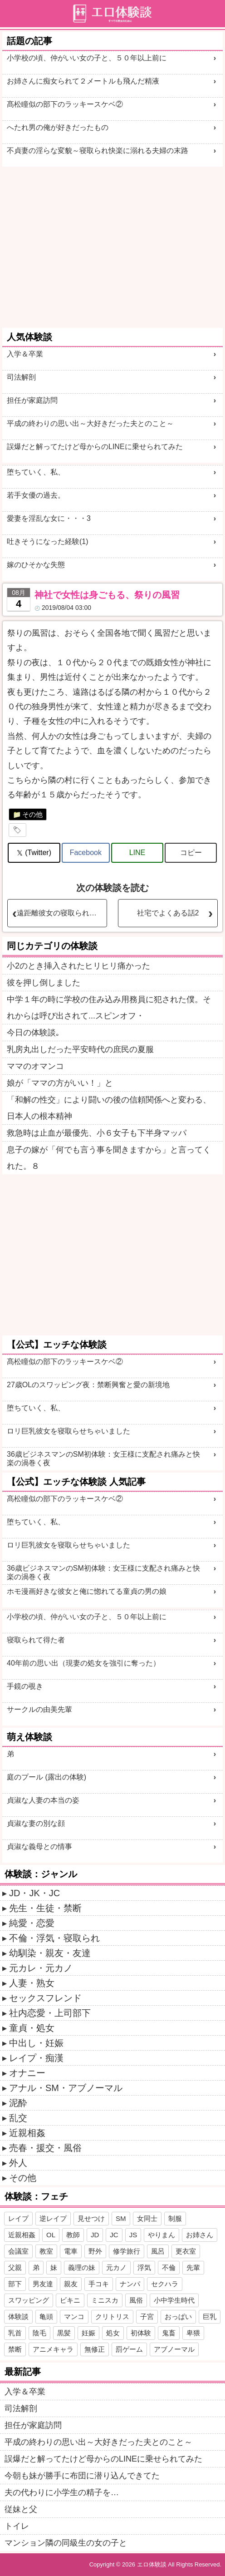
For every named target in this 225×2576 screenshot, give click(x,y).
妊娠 (88, 2333)
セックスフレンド (45, 1998)
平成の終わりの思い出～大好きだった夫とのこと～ (90, 423)
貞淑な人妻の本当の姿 (43, 1800)
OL (50, 2235)
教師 (73, 2235)
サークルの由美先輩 (39, 1709)
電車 (71, 2251)
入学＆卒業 (25, 354)
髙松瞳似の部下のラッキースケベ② (65, 104)
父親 (15, 2267)
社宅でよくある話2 (168, 913)
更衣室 (186, 2251)
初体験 (141, 2333)
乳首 (15, 2333)
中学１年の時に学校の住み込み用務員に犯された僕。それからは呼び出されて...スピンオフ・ (109, 1007)
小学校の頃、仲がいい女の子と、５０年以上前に (86, 58)
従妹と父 (21, 2509)
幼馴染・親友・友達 (50, 1953)
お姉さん (199, 2235)
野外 (95, 2251)
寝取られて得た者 (36, 1640)
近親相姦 (27, 2133)
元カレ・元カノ (41, 1968)
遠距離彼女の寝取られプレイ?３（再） (62, 913)
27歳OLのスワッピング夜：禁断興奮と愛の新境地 (88, 1385)
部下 (15, 2284)
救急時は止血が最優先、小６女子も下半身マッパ (96, 1132)
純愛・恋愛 (31, 1923)
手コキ (98, 2284)
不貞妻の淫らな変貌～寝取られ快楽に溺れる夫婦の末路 (97, 150)
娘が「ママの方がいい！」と (60, 1083)
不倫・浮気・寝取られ (54, 1938)
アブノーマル (174, 2349)
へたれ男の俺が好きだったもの (57, 127)
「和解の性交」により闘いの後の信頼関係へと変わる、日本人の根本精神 (109, 1108)
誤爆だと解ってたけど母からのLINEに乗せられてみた (95, 446)
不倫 (169, 2267)
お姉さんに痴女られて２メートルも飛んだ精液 (83, 81)
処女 (113, 2333)
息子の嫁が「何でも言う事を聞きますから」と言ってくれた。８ (109, 1158)
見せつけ (91, 2218)
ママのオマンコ (35, 1066)
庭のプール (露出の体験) (46, 1777)
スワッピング (28, 2300)
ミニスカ (104, 2300)
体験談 (18, 2316)
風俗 (136, 2300)
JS (133, 2235)
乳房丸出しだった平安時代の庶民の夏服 (80, 1049)
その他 (32, 814)
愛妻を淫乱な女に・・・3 (49, 518)
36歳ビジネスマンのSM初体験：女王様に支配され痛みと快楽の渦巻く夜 (103, 1458)
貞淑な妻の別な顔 (36, 1823)
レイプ (18, 2218)
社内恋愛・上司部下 (50, 2013)
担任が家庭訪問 (32, 400)
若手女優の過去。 (36, 495)
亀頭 (46, 2316)
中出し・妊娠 (36, 2043)
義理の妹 (81, 2267)
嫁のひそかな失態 (36, 565)
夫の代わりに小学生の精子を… (62, 2492)
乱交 (18, 2118)
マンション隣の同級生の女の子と (66, 2542)
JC (114, 2235)
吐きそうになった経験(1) (47, 541)
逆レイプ (53, 2218)
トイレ (17, 2526)
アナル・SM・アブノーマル (65, 2088)
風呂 (158, 2251)
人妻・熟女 (31, 1983)
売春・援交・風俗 (45, 2148)
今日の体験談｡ (33, 1032)
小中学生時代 (174, 2300)
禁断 (15, 2349)
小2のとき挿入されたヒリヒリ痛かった (78, 965)
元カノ (116, 2267)
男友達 (43, 2284)
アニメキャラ (53, 2349)
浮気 (144, 2267)
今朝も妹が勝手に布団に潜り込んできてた (82, 2475)
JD (95, 2235)
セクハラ (164, 2284)
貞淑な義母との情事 (39, 1846)
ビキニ (70, 2300)
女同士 (147, 2218)
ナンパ (130, 2284)
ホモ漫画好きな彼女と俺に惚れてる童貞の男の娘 (86, 1591)
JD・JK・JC (34, 1893)
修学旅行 (126, 2251)
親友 (71, 2284)
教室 (46, 2251)
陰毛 (39, 2333)
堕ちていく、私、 (36, 472)
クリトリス (112, 2316)
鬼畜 (169, 2333)
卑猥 (193, 2333)
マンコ (74, 2316)
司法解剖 (21, 377)
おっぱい (178, 2316)
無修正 (94, 2349)
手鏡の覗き (25, 1686)
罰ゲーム (129, 2349)
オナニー (27, 2073)
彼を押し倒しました (43, 982)
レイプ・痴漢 (36, 2058)
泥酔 (18, 2103)
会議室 (18, 2251)
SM (121, 2218)
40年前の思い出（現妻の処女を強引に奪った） (83, 1663)
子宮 (147, 2316)
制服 (175, 2218)
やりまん (161, 2235)
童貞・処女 (31, 2028)
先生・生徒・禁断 (45, 1908)
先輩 (193, 2267)
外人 (18, 2163)
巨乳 (209, 2316)
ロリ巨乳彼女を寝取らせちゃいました (68, 1431)
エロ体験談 (151, 2564)
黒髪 (64, 2333)
